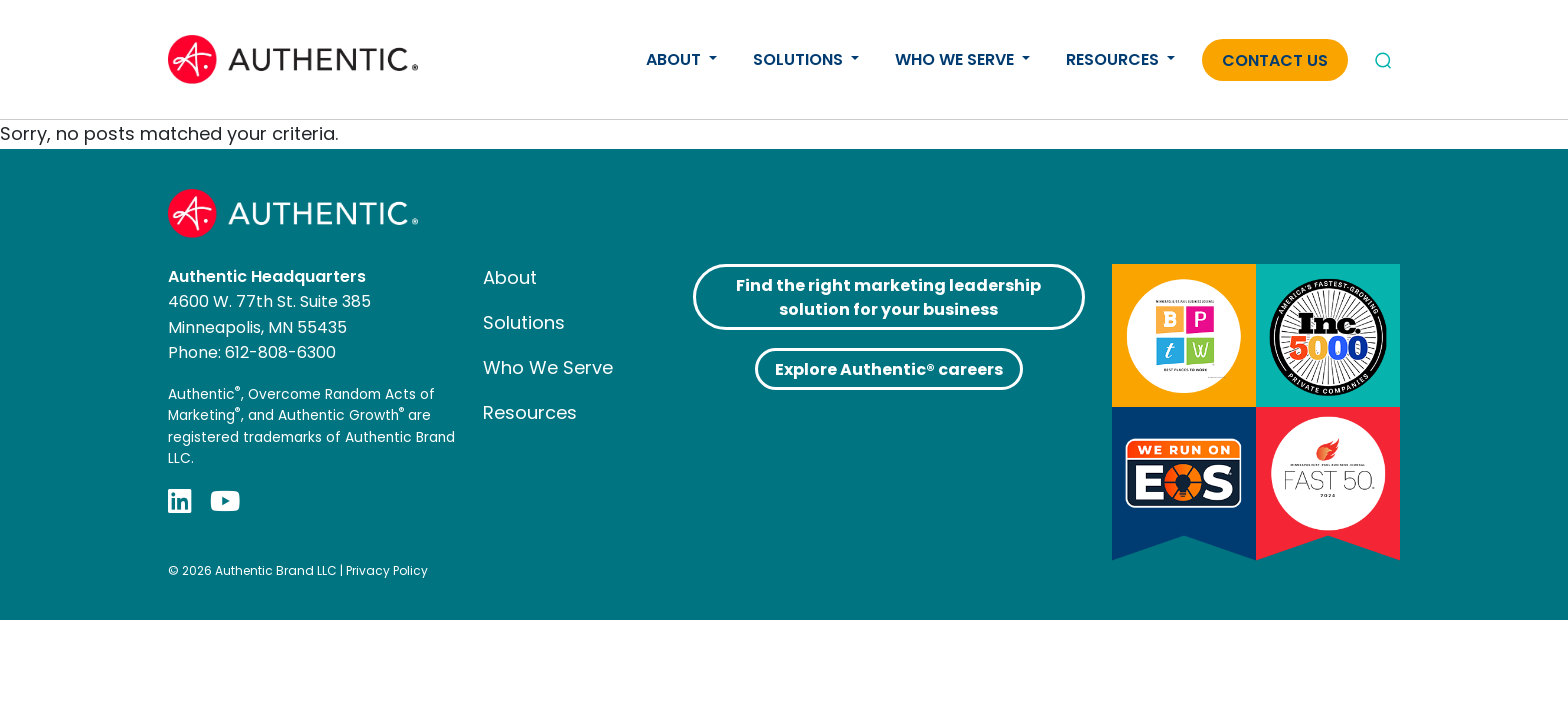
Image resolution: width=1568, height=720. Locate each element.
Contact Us (1275, 60)
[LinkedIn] (180, 501)
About (675, 59)
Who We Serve (956, 59)
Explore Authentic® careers (889, 369)
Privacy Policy (387, 570)
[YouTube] (225, 501)
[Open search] (1383, 60)
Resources (1114, 59)
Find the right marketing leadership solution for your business (888, 297)
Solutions (800, 59)
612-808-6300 (280, 352)
